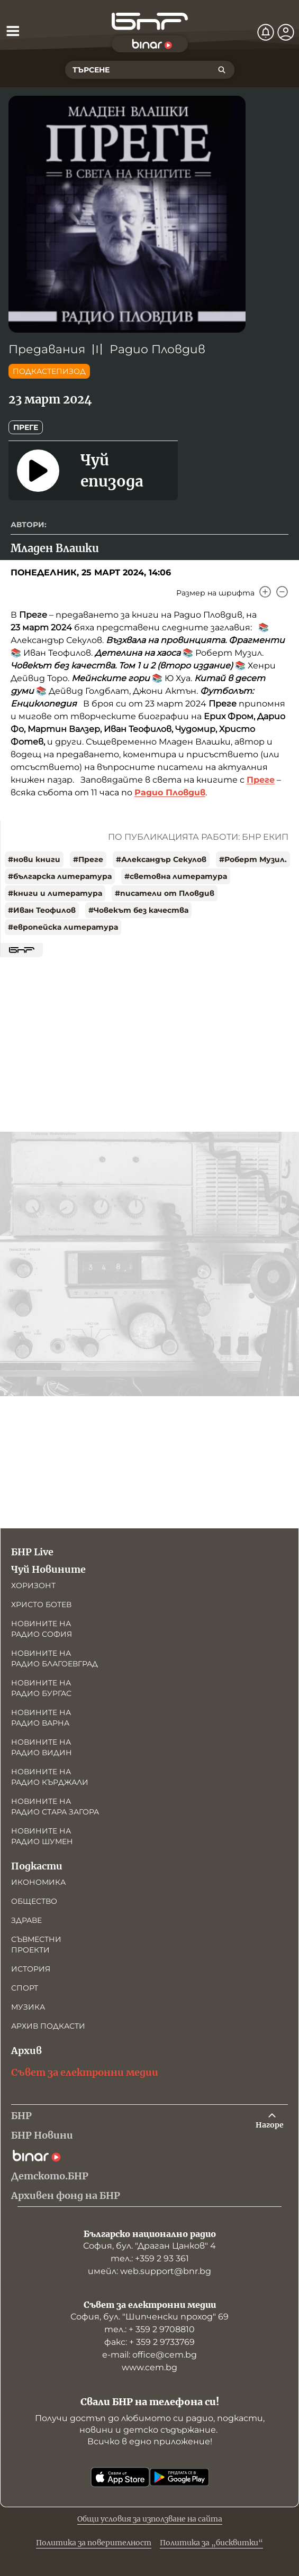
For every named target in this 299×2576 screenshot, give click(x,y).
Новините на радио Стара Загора (55, 1806)
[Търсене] (221, 69)
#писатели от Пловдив (164, 893)
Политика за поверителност (93, 2542)
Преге (25, 427)
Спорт (24, 1988)
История (30, 1969)
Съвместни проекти (36, 1945)
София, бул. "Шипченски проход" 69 (149, 2317)
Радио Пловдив (157, 349)
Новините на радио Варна (41, 1718)
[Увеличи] (265, 591)
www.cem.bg (149, 2367)
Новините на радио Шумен (42, 1836)
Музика (28, 2007)
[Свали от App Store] (120, 2477)
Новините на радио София (41, 1629)
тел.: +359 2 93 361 (150, 2258)
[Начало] (150, 21)
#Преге (88, 859)
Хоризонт (33, 1585)
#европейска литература (63, 927)
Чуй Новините (48, 1569)
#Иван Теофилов (42, 910)
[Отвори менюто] (12, 30)
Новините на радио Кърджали (49, 1777)
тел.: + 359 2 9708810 (149, 2329)
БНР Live (32, 1552)
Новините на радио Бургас (41, 1688)
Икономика (38, 1882)
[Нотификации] (266, 32)
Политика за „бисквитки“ (211, 2542)
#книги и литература (55, 893)
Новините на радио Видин (41, 1747)
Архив (26, 2051)
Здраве (26, 1920)
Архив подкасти (48, 2026)
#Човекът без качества (138, 910)
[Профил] (286, 32)
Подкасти (36, 1866)
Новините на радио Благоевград (54, 1658)
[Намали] (282, 591)
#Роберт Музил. (253, 859)
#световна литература (175, 876)
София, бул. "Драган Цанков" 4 (149, 2246)
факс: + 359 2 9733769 (149, 2342)
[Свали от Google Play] (179, 2477)
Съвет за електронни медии (84, 2072)
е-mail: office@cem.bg (149, 2355)
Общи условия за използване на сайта (149, 2519)
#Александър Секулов (161, 859)
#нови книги (34, 859)
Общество (34, 1901)
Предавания (46, 349)
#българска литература (60, 876)
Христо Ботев (41, 1604)
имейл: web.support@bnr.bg (149, 2271)
